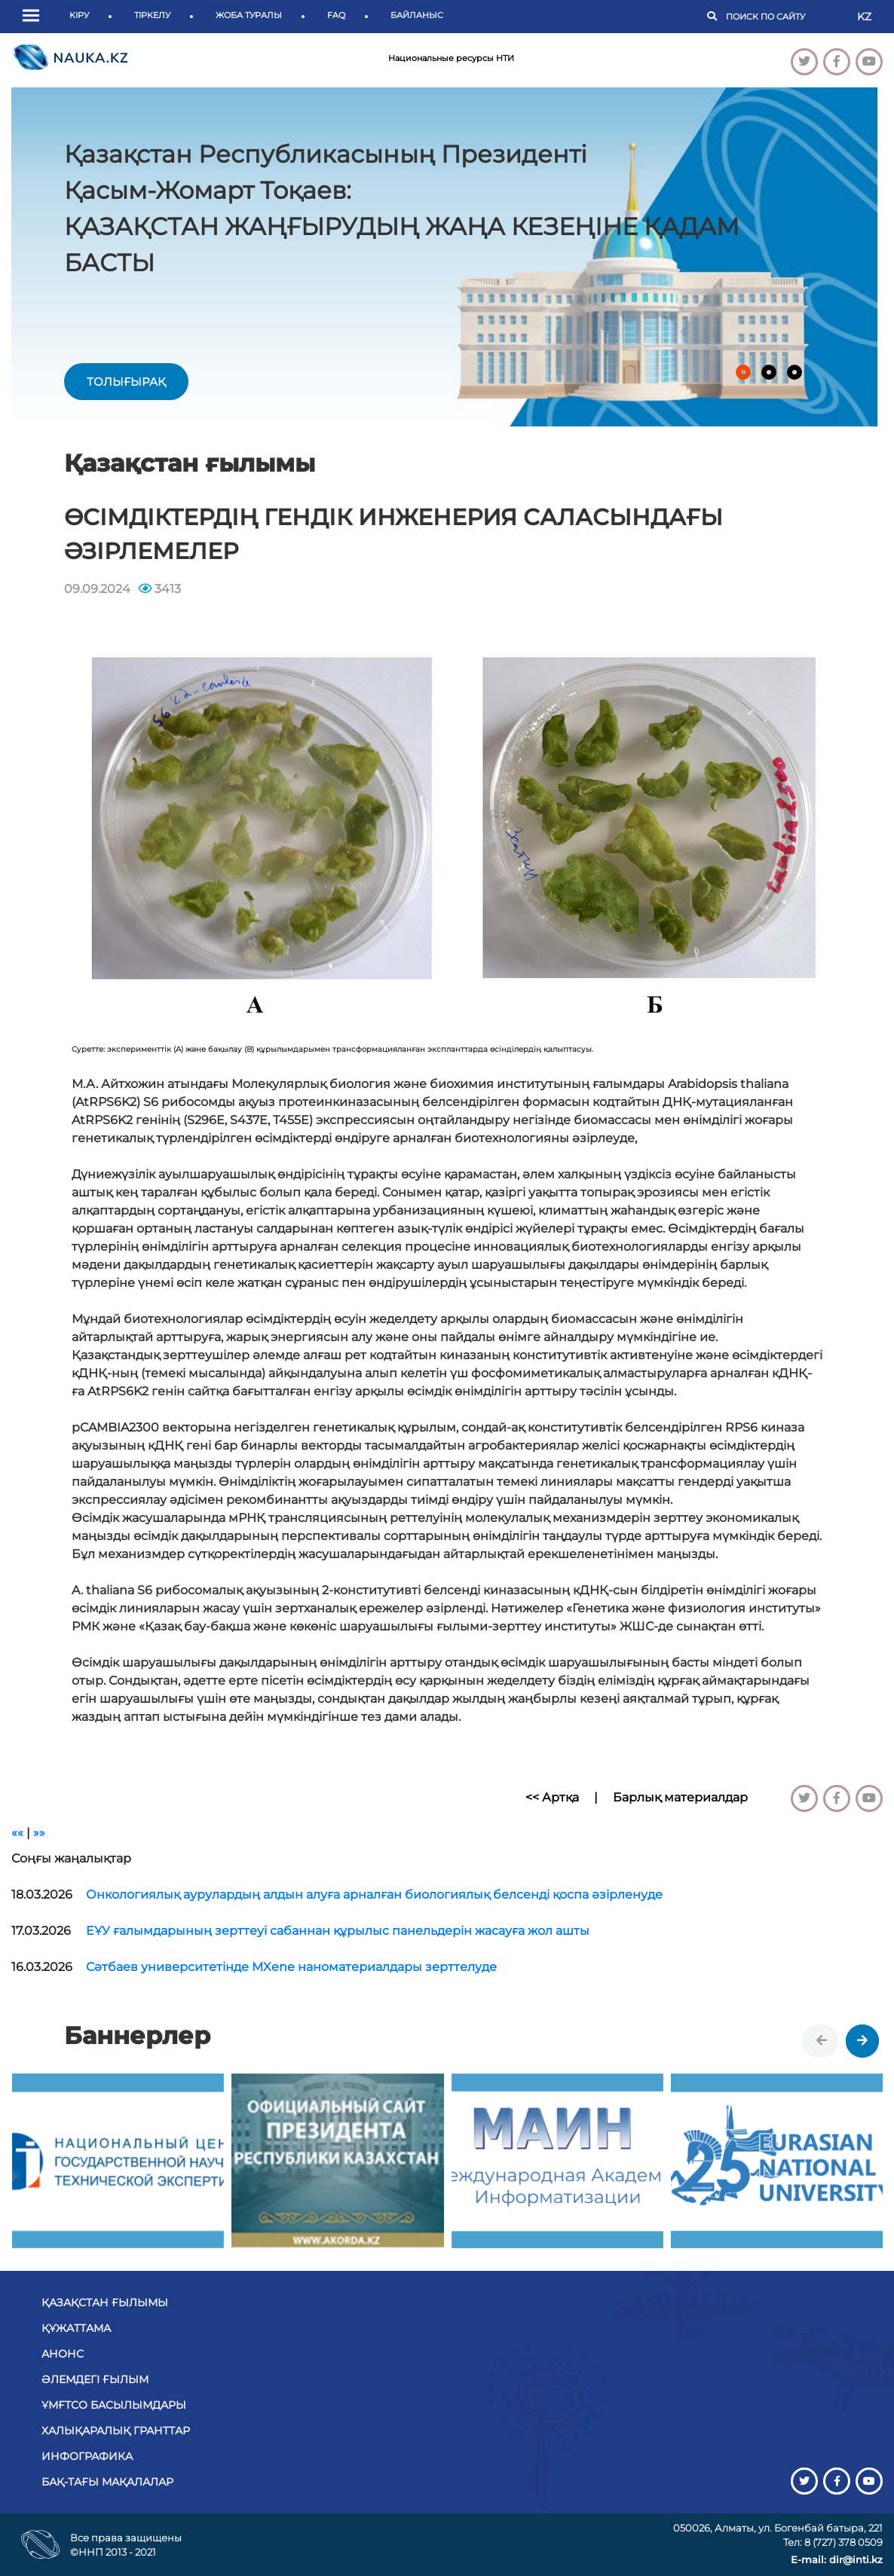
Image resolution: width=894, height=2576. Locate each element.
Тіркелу (152, 15)
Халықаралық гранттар (115, 2430)
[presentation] (821, 2041)
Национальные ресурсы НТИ (451, 58)
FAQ (336, 15)
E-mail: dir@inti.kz (837, 2559)
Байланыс (416, 15)
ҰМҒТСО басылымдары (113, 2405)
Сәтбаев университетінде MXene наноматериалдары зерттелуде (291, 1967)
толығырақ (126, 381)
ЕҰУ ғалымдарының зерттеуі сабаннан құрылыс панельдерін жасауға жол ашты (337, 1931)
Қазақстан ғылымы (104, 2302)
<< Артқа (552, 1797)
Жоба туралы (249, 15)
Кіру (79, 15)
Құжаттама (76, 2328)
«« (17, 1833)
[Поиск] (784, 17)
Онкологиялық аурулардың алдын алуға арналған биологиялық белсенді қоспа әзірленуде (374, 1894)
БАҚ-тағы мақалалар (107, 2482)
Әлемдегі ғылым (94, 2379)
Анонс (62, 2354)
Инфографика (87, 2456)
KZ (864, 16)
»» (39, 1833)
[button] (35, 16)
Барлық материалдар (680, 1797)
